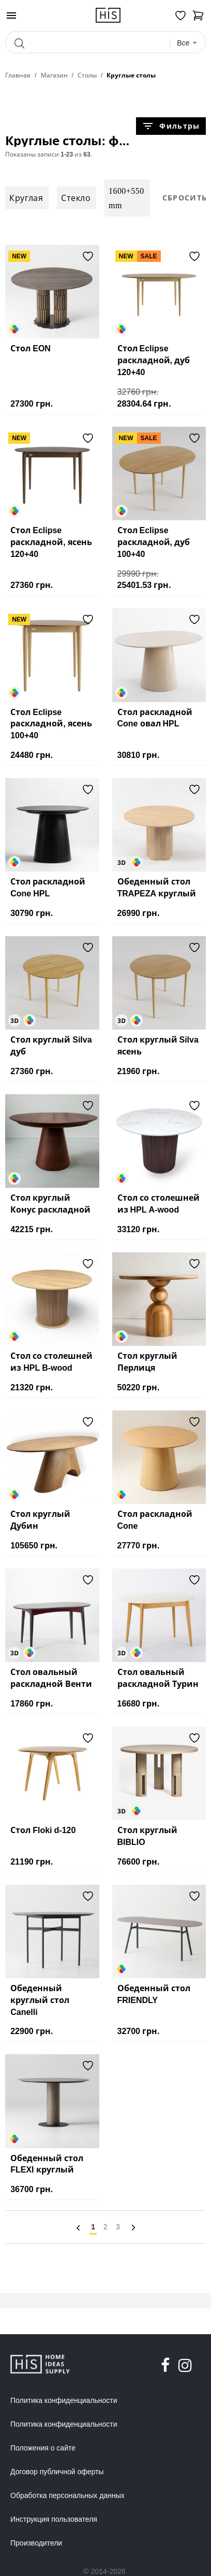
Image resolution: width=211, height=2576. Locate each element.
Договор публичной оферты (56, 2472)
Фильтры (171, 126)
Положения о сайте (43, 2448)
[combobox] (187, 43)
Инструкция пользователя (53, 2519)
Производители (36, 2543)
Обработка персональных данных (67, 2495)
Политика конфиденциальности (63, 2400)
